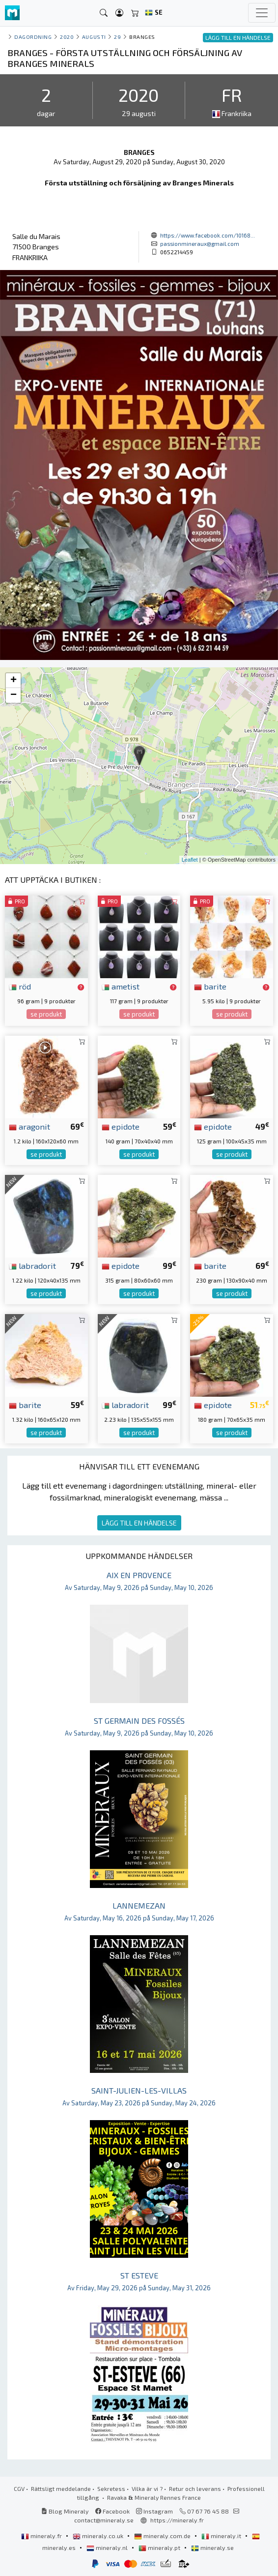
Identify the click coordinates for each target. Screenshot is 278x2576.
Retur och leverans (195, 2488)
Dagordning (33, 36)
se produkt (46, 1014)
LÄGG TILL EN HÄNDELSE (139, 1523)
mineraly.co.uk (99, 2535)
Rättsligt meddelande (61, 2488)
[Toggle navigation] (262, 13)
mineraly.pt (160, 2547)
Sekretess (111, 2488)
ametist (120, 986)
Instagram (154, 2511)
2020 (67, 36)
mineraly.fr (42, 2535)
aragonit (29, 1126)
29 (117, 36)
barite (210, 986)
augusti (94, 36)
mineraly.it (222, 2535)
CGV (19, 2488)
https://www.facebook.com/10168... (207, 235)
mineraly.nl (107, 2547)
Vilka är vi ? (147, 2488)
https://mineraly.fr (177, 2519)
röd (20, 986)
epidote (120, 1126)
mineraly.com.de (163, 2535)
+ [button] (13, 680)
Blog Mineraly (65, 2511)
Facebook (112, 2511)
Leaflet (190, 860)
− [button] (13, 695)
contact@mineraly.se (104, 2519)
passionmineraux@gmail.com (199, 243)
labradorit (32, 1265)
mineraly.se (212, 2547)
